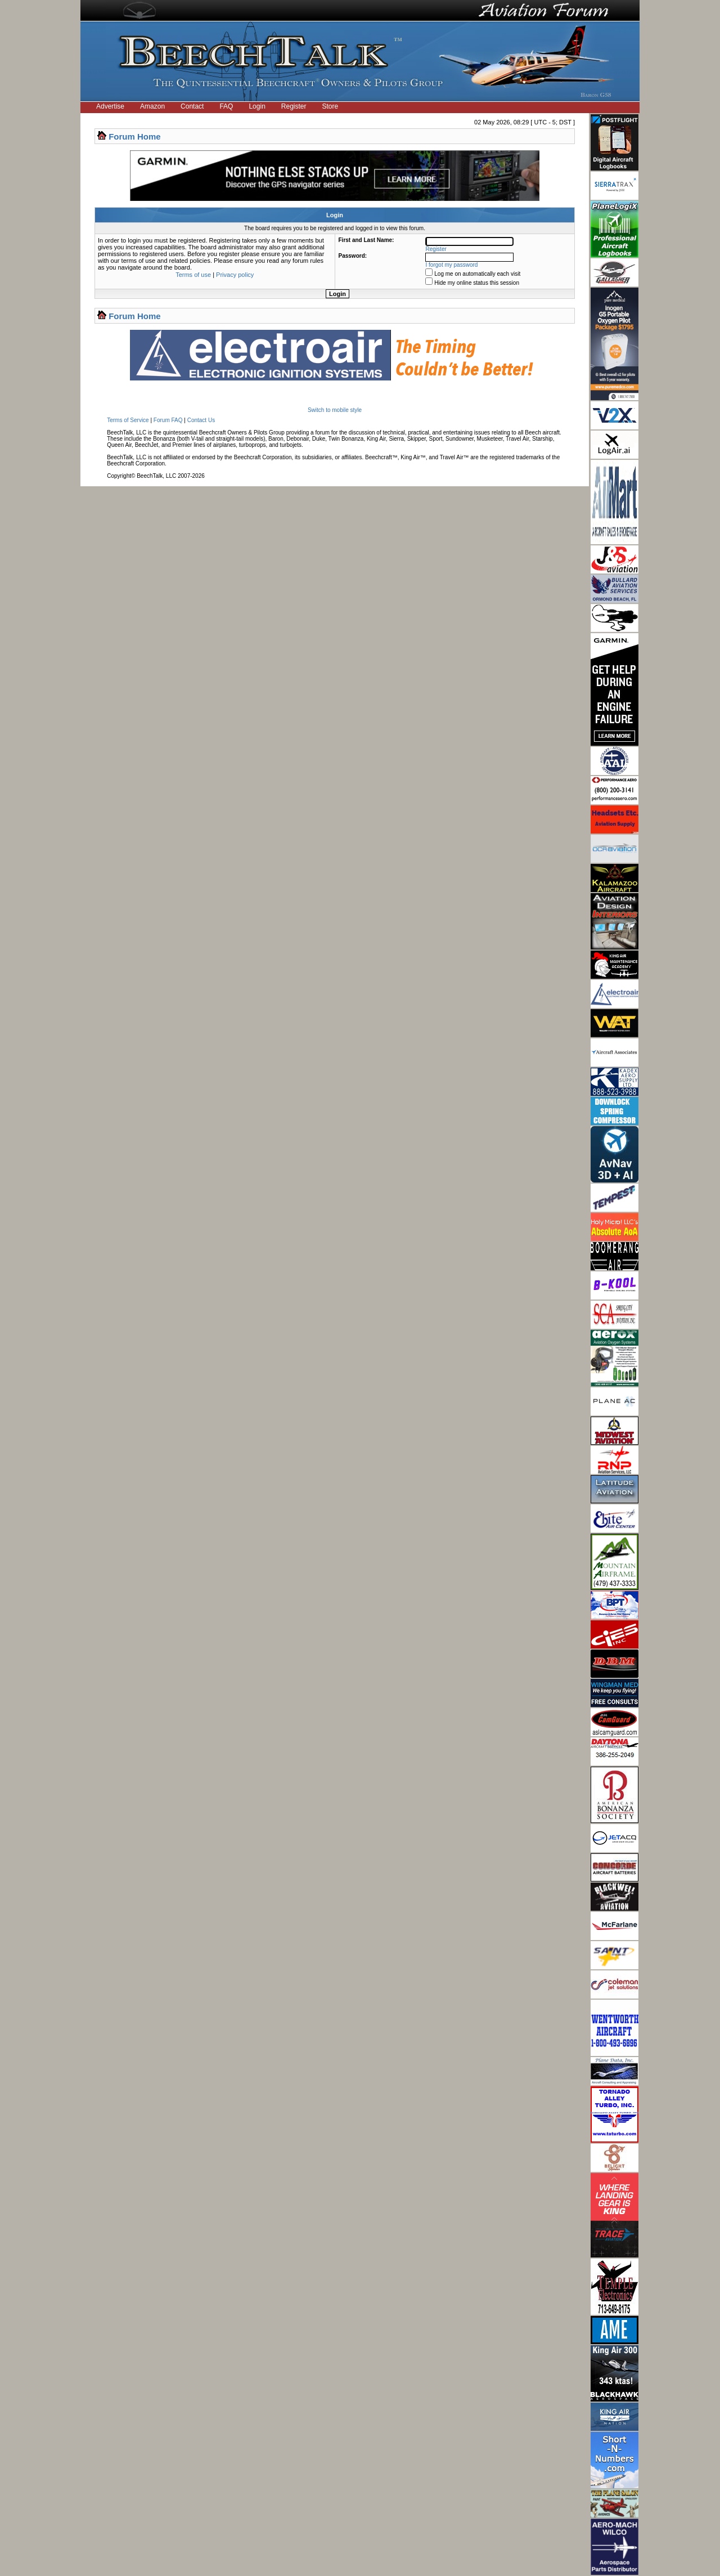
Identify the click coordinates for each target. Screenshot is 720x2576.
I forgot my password (452, 265)
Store (330, 106)
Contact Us (201, 420)
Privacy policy (235, 274)
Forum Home (135, 136)
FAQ (226, 106)
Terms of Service (127, 420)
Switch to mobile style (335, 410)
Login (257, 106)
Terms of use (193, 274)
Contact (192, 106)
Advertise (110, 106)
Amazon (152, 106)
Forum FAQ (168, 420)
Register (294, 106)
